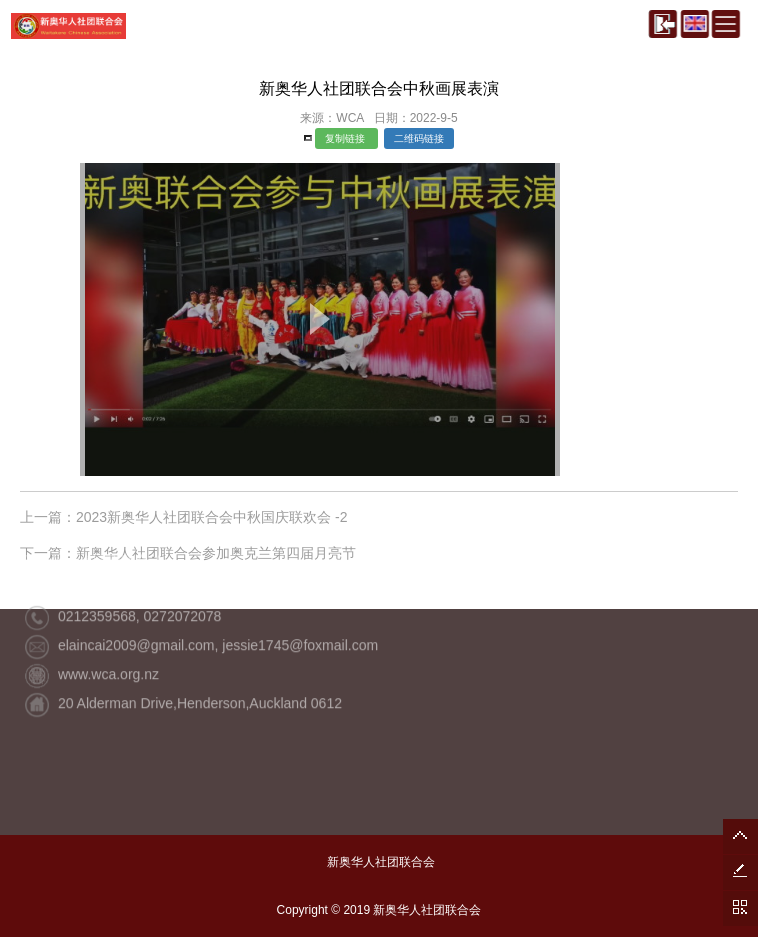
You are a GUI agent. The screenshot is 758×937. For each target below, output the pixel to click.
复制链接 (346, 138)
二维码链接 (419, 138)
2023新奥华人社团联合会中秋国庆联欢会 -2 (211, 517)
